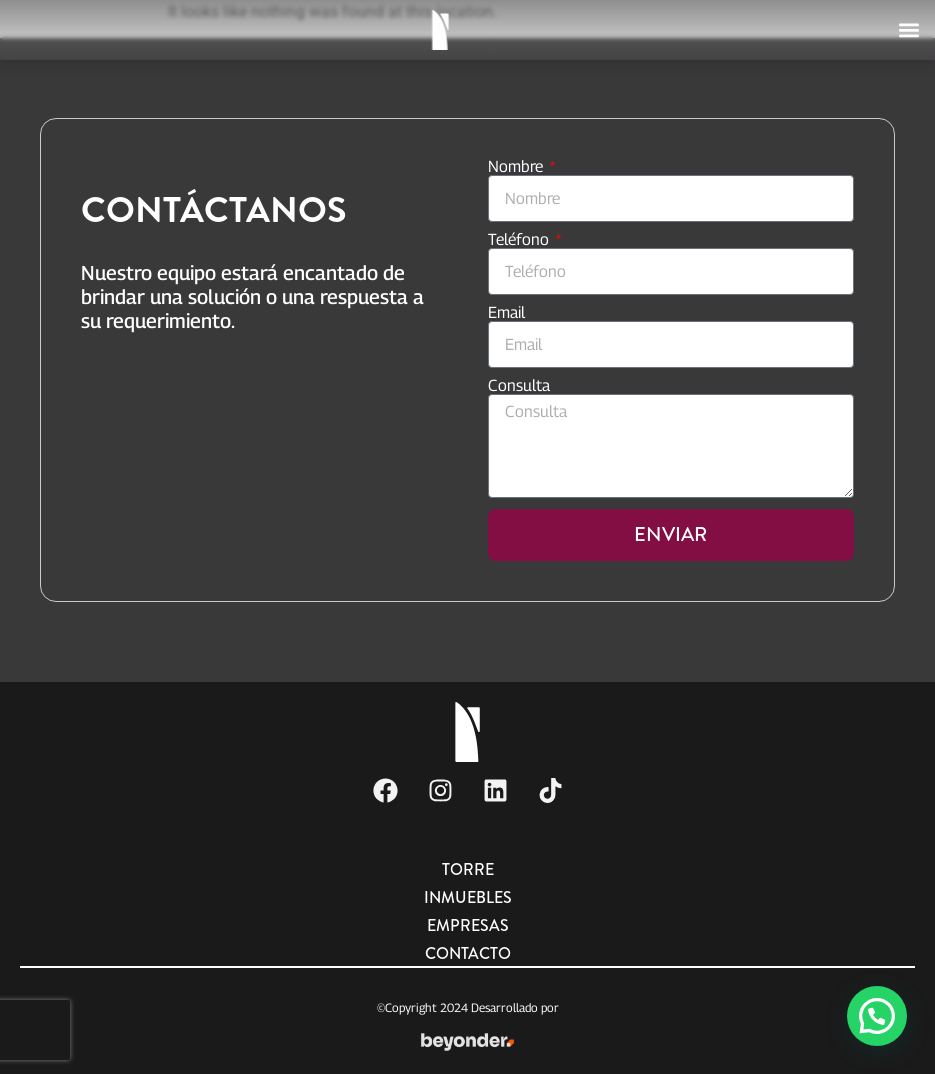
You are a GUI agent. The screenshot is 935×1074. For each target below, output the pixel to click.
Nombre (517, 167)
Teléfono (520, 240)
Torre (468, 869)
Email (506, 313)
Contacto (468, 953)
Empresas (468, 925)
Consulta (519, 386)
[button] (908, 27)
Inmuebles (468, 897)
